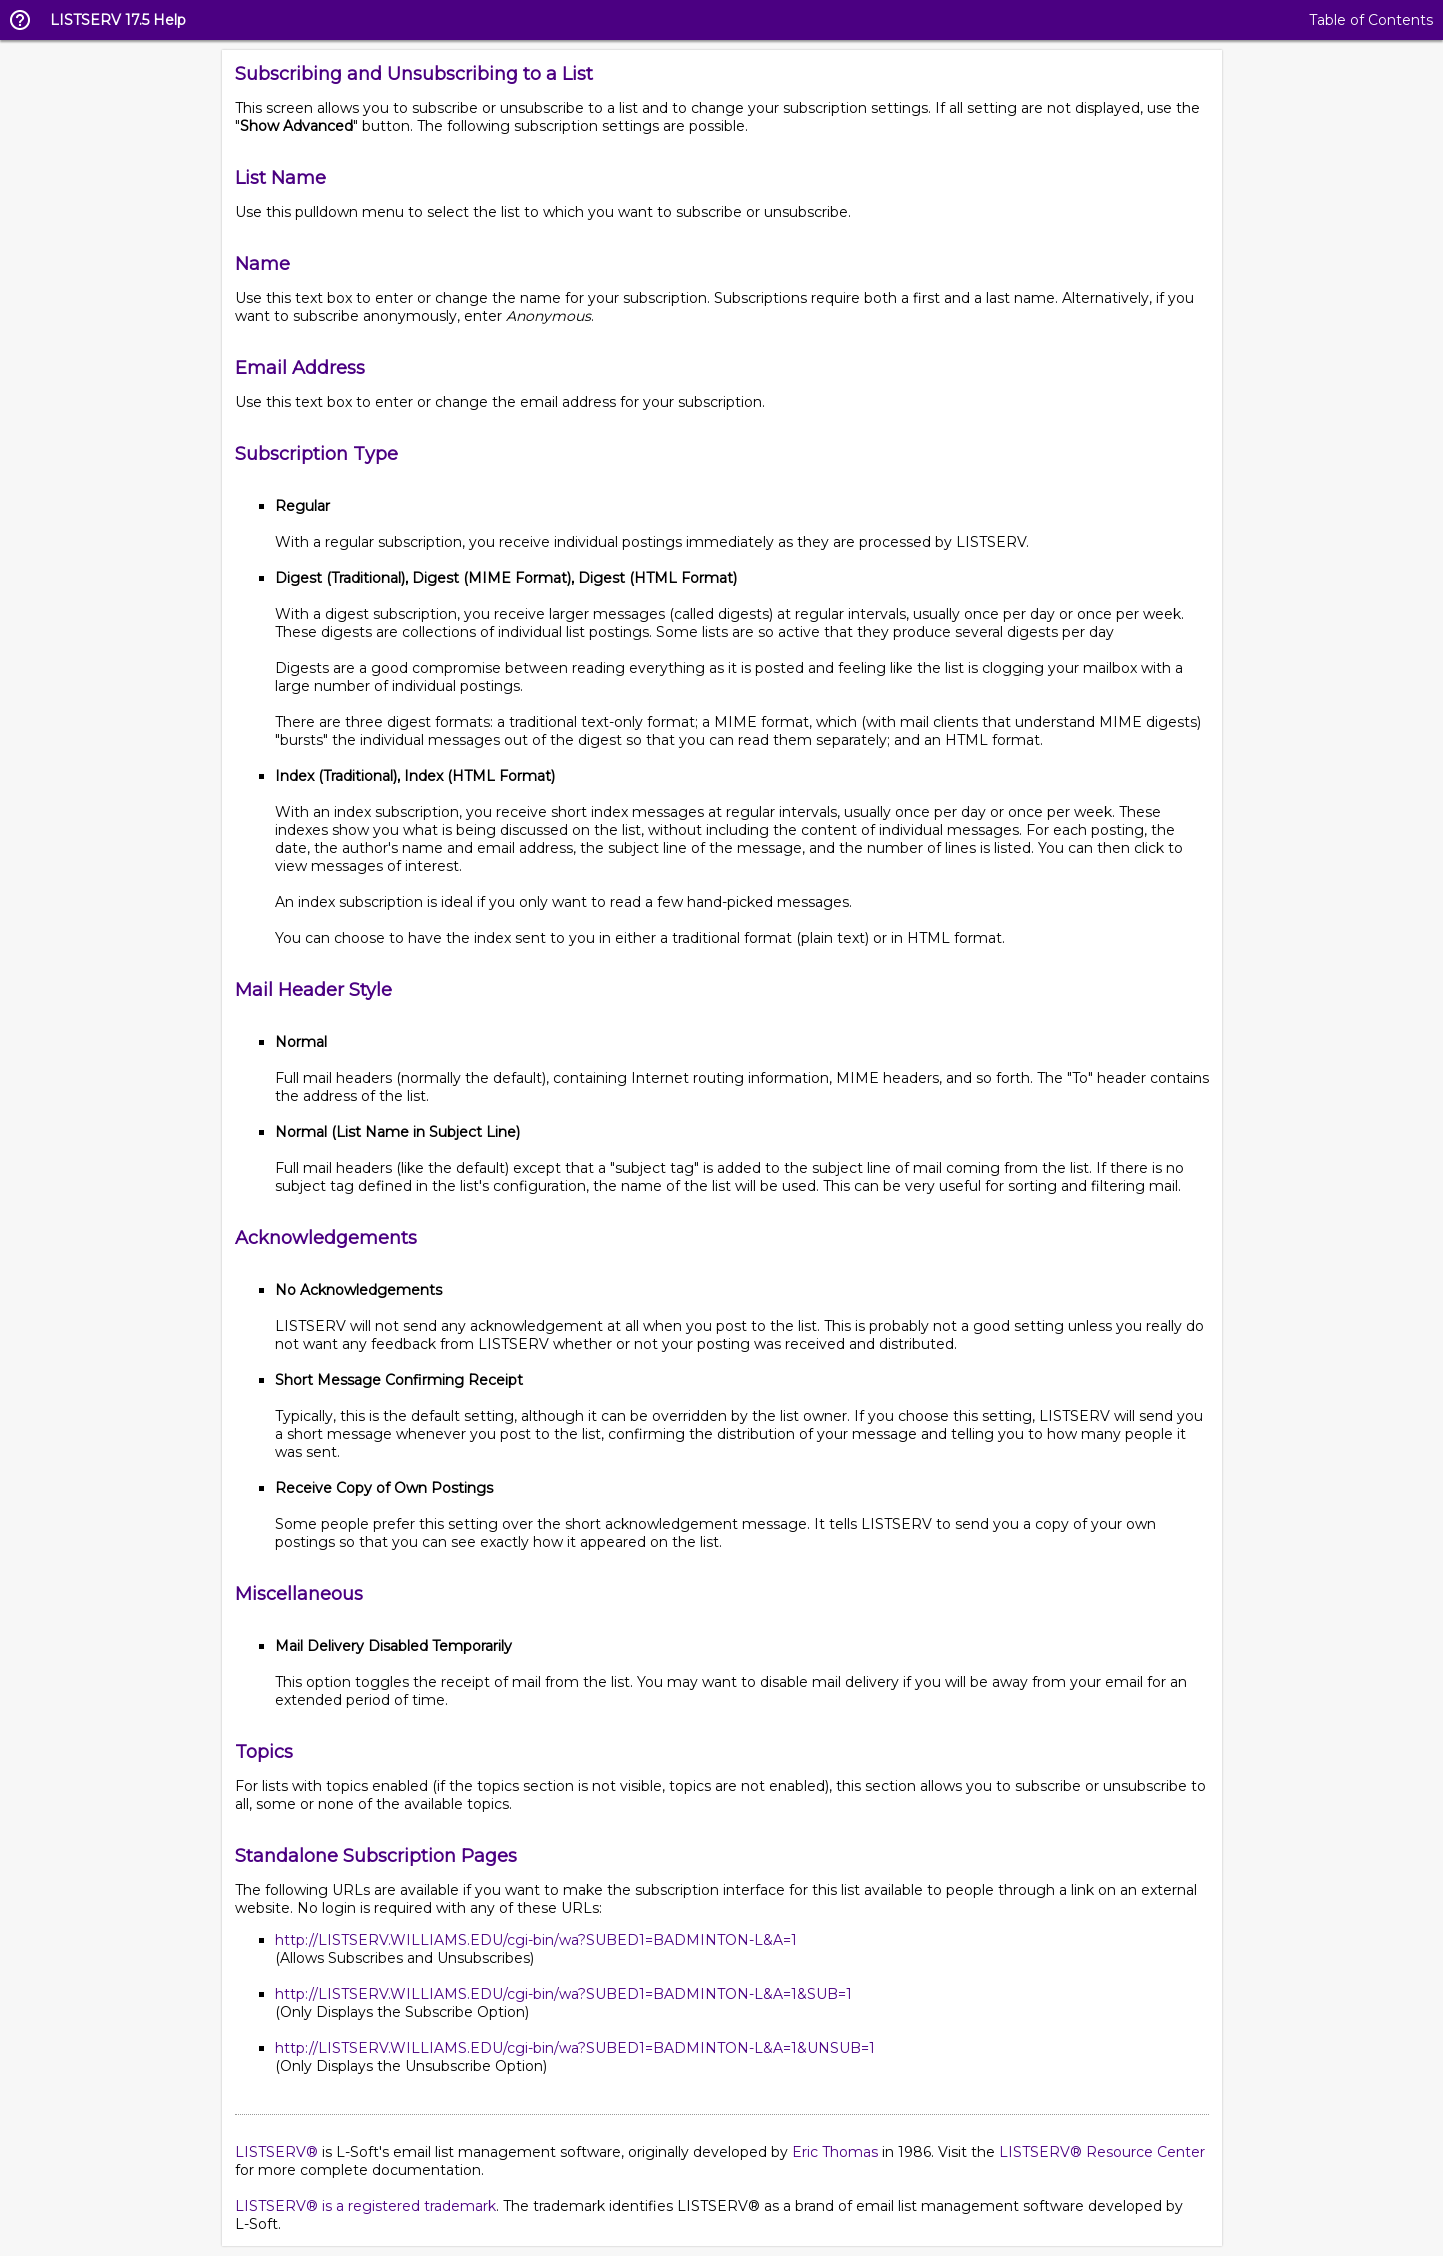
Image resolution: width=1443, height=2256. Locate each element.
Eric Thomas (835, 2152)
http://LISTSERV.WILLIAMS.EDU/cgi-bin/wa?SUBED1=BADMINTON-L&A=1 (536, 1940)
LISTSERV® (276, 2152)
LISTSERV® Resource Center (1102, 2152)
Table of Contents (1371, 20)
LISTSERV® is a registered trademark (365, 2206)
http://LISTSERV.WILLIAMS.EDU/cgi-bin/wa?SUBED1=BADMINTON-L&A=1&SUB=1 (563, 1994)
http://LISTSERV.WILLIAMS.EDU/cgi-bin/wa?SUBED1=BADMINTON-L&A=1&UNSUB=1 (575, 2048)
